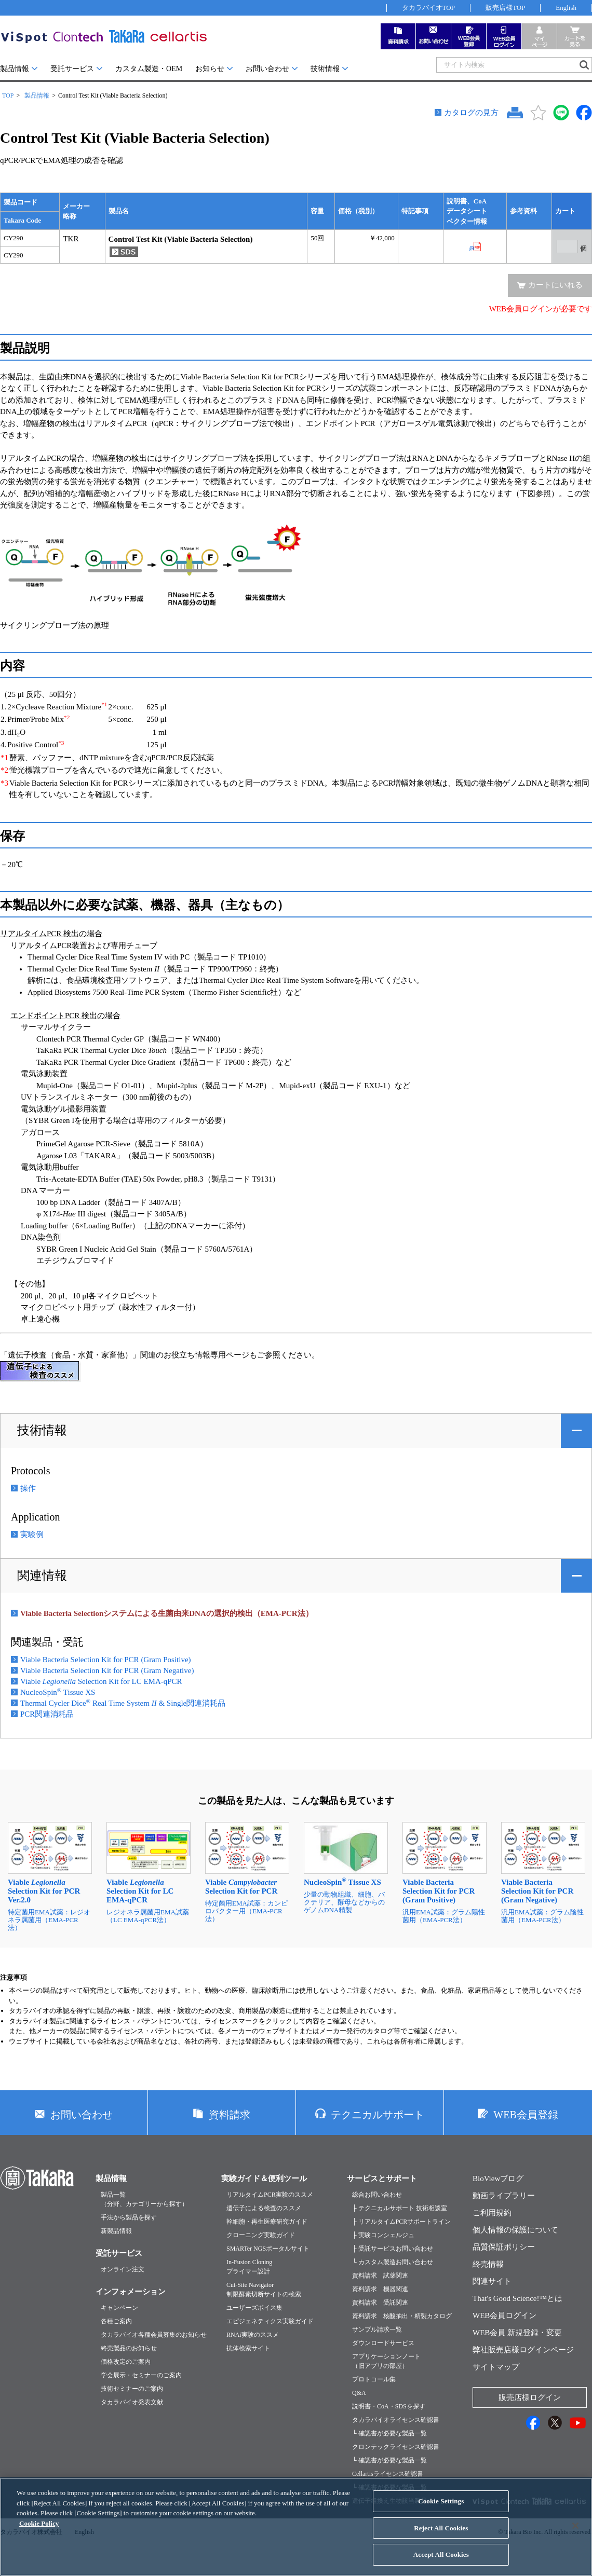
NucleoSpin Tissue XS (57, 1692)
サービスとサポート (382, 2178)
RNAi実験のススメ (252, 2334)
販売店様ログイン (530, 2397)
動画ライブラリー (504, 2195)
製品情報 (14, 69)
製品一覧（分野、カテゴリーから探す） (144, 2199)
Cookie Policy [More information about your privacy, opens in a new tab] (39, 2532)
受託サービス (72, 69)
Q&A (359, 2392)
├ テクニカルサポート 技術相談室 (399, 2208)
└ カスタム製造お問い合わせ (392, 2262)
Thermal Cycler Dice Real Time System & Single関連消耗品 (122, 1703)
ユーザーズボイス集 (254, 2307)
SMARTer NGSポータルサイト (268, 2248)
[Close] (575, 2534)
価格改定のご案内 (126, 2361)
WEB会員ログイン (504, 2315)
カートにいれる (555, 285)
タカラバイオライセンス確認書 (395, 2419)
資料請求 (229, 2114)
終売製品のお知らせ (129, 2348)
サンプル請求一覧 (377, 2329)
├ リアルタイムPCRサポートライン (401, 2221)
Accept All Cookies (441, 2563)
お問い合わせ (267, 69)
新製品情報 (116, 2231)
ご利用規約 (492, 2213)
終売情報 (488, 2264)
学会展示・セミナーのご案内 (141, 2375)
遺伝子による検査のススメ (263, 2208)
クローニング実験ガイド (260, 2235)
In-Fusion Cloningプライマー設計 (249, 2266)
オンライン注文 (122, 2269)
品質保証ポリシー (504, 2247)
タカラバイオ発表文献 (132, 2402)
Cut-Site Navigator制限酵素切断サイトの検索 (263, 2289)
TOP (8, 95)
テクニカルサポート (377, 2114)
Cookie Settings (441, 2510)
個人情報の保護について (515, 2230)
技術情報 (325, 69)
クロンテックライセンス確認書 (395, 2446)
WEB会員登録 (525, 2114)
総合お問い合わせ (377, 2194)
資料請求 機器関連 (380, 2289)
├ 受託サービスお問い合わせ (392, 2248)
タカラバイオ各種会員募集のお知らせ (154, 2334)
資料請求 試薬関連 (380, 2275)
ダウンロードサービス (383, 2343)
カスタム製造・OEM (148, 69)
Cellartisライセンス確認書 (387, 2473)
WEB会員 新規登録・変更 (517, 2332)
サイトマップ (496, 2367)
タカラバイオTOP (428, 7)
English (566, 7)
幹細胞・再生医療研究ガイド (266, 2221)
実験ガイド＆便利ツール (264, 2178)
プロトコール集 (374, 2379)
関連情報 (42, 1575)
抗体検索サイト (248, 2348)
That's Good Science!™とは (517, 2298)
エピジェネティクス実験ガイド (270, 2321)
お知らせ (209, 69)
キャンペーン (119, 2307)
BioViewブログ (498, 2178)
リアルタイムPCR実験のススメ (269, 2194)
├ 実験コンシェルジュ (383, 2235)
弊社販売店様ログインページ (523, 2350)
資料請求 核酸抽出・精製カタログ (402, 2316)
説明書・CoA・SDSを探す (388, 2406)
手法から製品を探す (129, 2217)
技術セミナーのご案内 (132, 2388)
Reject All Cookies (441, 2537)
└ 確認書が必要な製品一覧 (389, 2433)
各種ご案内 (116, 2321)
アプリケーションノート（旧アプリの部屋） (386, 2361)
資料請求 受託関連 (380, 2302)
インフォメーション (131, 2291)
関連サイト (492, 2281)
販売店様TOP (505, 7)
